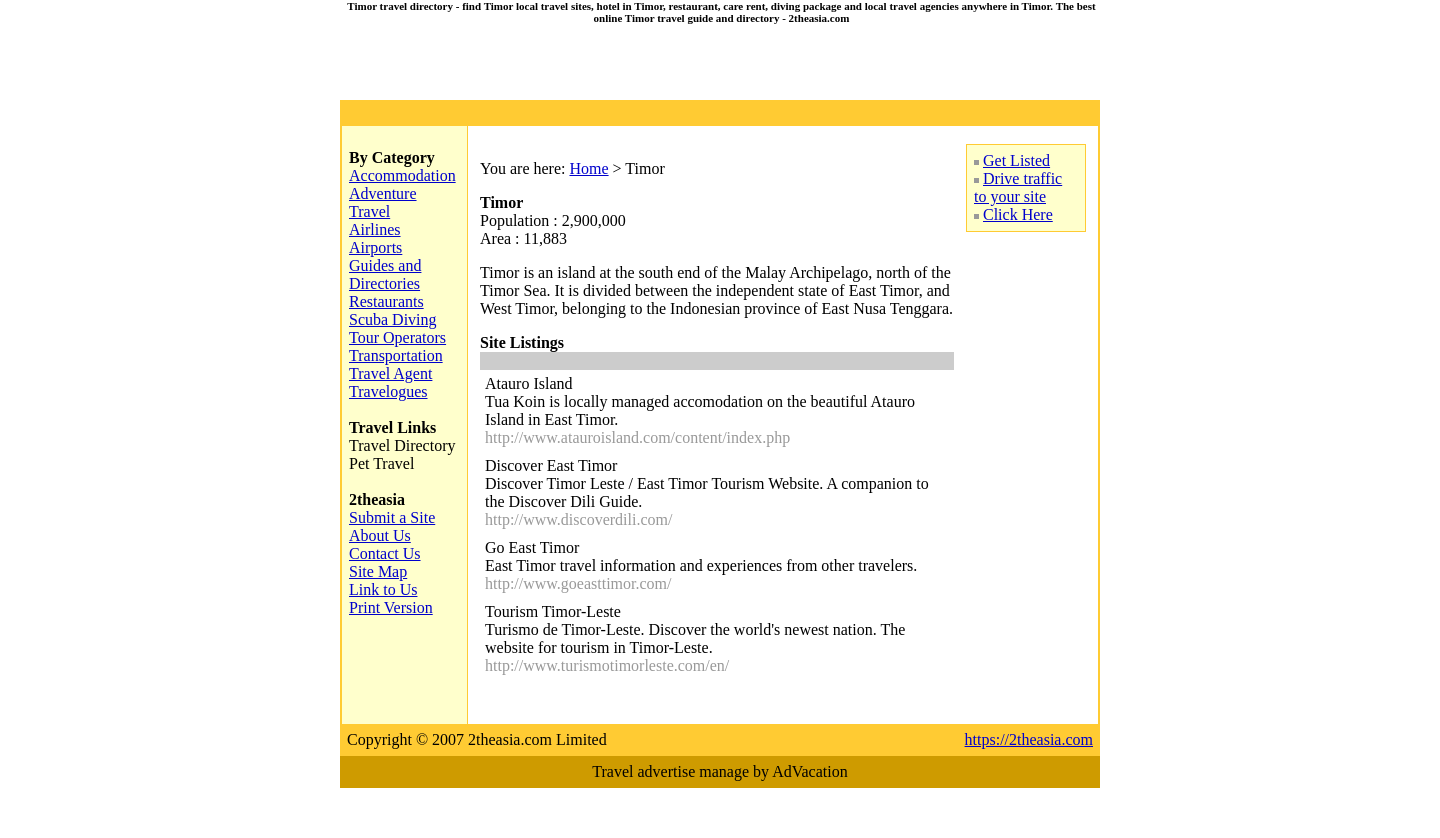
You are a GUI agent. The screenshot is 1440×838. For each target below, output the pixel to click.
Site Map (378, 571)
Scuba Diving (393, 319)
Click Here (1018, 214)
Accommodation (402, 175)
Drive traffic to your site (1018, 187)
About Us (380, 535)
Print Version (391, 607)
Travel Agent (390, 373)
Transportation (396, 355)
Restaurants (386, 301)
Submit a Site (392, 517)
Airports (375, 247)
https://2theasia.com (1029, 739)
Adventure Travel (383, 202)
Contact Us (385, 553)
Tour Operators (397, 337)
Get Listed (1016, 160)
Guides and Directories (385, 274)
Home (588, 168)
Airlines (375, 229)
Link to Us (383, 589)
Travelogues (388, 391)
